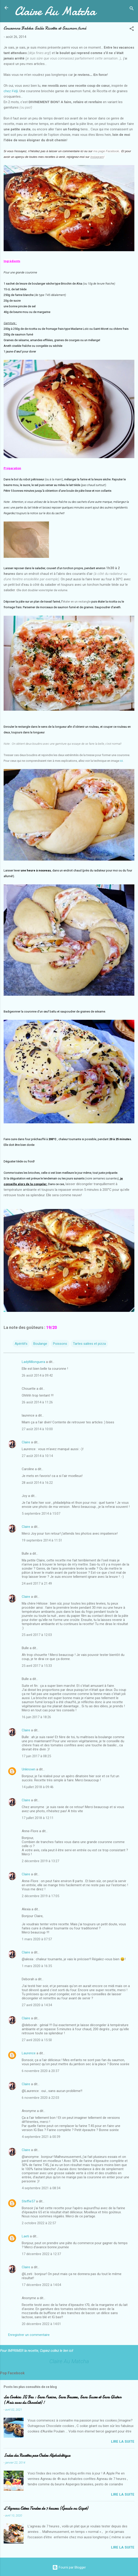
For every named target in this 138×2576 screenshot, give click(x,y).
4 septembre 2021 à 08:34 (41, 2188)
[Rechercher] (131, 9)
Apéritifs (21, 1344)
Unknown (28, 1769)
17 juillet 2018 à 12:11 (37, 1818)
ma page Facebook (106, 151)
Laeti (25, 2236)
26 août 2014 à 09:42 (37, 1375)
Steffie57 (28, 2201)
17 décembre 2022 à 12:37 (41, 2254)
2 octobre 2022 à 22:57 (39, 2223)
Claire (26, 1442)
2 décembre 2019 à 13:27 (40, 1861)
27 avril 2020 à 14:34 (37, 2005)
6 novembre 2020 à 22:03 (40, 2098)
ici (121, 760)
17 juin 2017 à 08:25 (36, 1756)
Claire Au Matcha (55, 11)
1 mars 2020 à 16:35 (37, 1966)
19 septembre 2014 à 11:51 (42, 1540)
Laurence (29, 2053)
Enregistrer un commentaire (29, 2335)
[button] (131, 29)
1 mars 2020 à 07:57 (37, 1939)
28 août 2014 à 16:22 (37, 1483)
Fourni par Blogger (69, 2567)
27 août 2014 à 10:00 (37, 1429)
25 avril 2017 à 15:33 (37, 1666)
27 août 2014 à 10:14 (37, 1456)
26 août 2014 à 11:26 (37, 1402)
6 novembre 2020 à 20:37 (40, 2071)
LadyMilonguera (33, 1362)
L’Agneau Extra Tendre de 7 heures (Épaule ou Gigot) (46, 2508)
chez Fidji (11, 91)
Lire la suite (122, 2442)
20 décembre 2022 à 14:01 (41, 2324)
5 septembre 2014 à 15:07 (41, 1513)
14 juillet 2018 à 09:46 (37, 1787)
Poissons (60, 1344)
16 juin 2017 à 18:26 (36, 1717)
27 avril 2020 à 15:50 (37, 2040)
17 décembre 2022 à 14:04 (41, 2285)
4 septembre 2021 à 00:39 (41, 2137)
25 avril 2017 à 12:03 (37, 1635)
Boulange (40, 1344)
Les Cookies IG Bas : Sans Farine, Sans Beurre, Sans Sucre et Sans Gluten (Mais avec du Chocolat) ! (62, 2399)
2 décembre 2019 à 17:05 (40, 1896)
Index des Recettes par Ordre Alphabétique (37, 2455)
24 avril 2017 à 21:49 (37, 1583)
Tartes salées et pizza (89, 1344)
